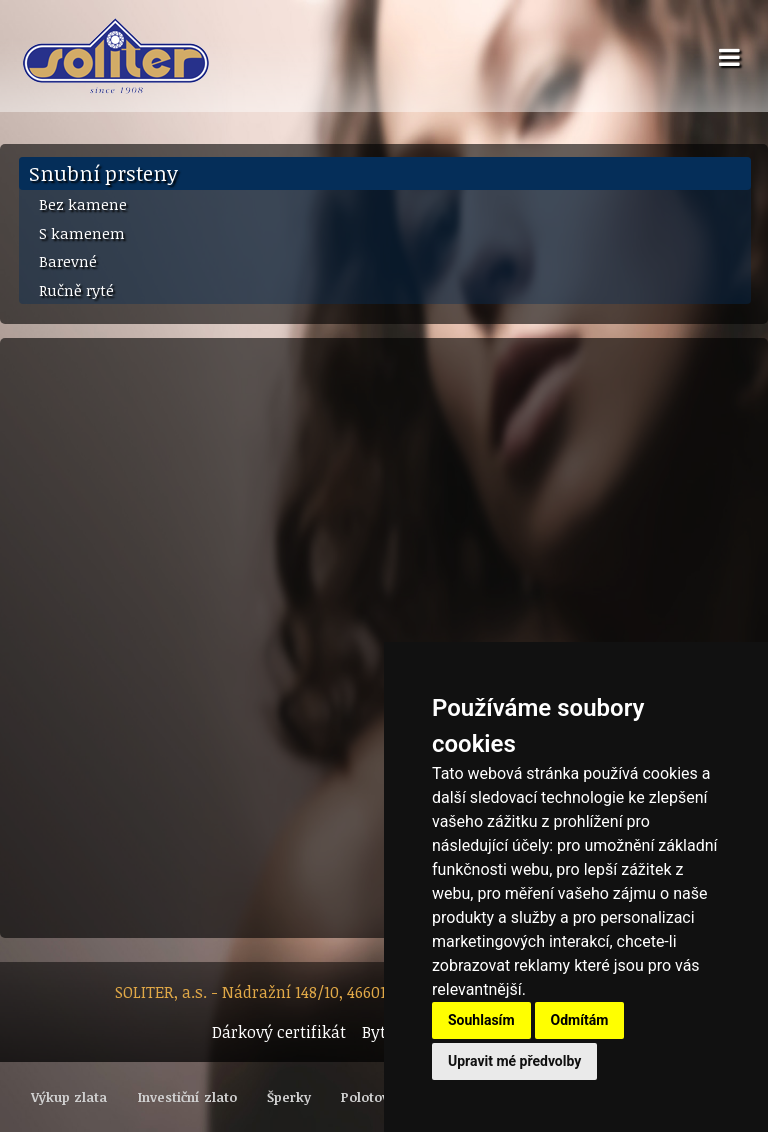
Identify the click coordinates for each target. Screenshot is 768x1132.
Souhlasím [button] (481, 1020)
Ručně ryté (76, 290)
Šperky (289, 1097)
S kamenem (82, 233)
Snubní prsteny (103, 173)
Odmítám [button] (580, 1020)
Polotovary (375, 1097)
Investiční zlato (187, 1097)
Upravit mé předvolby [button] (514, 1061)
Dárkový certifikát (279, 1032)
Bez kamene (83, 204)
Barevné (68, 261)
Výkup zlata (69, 1097)
